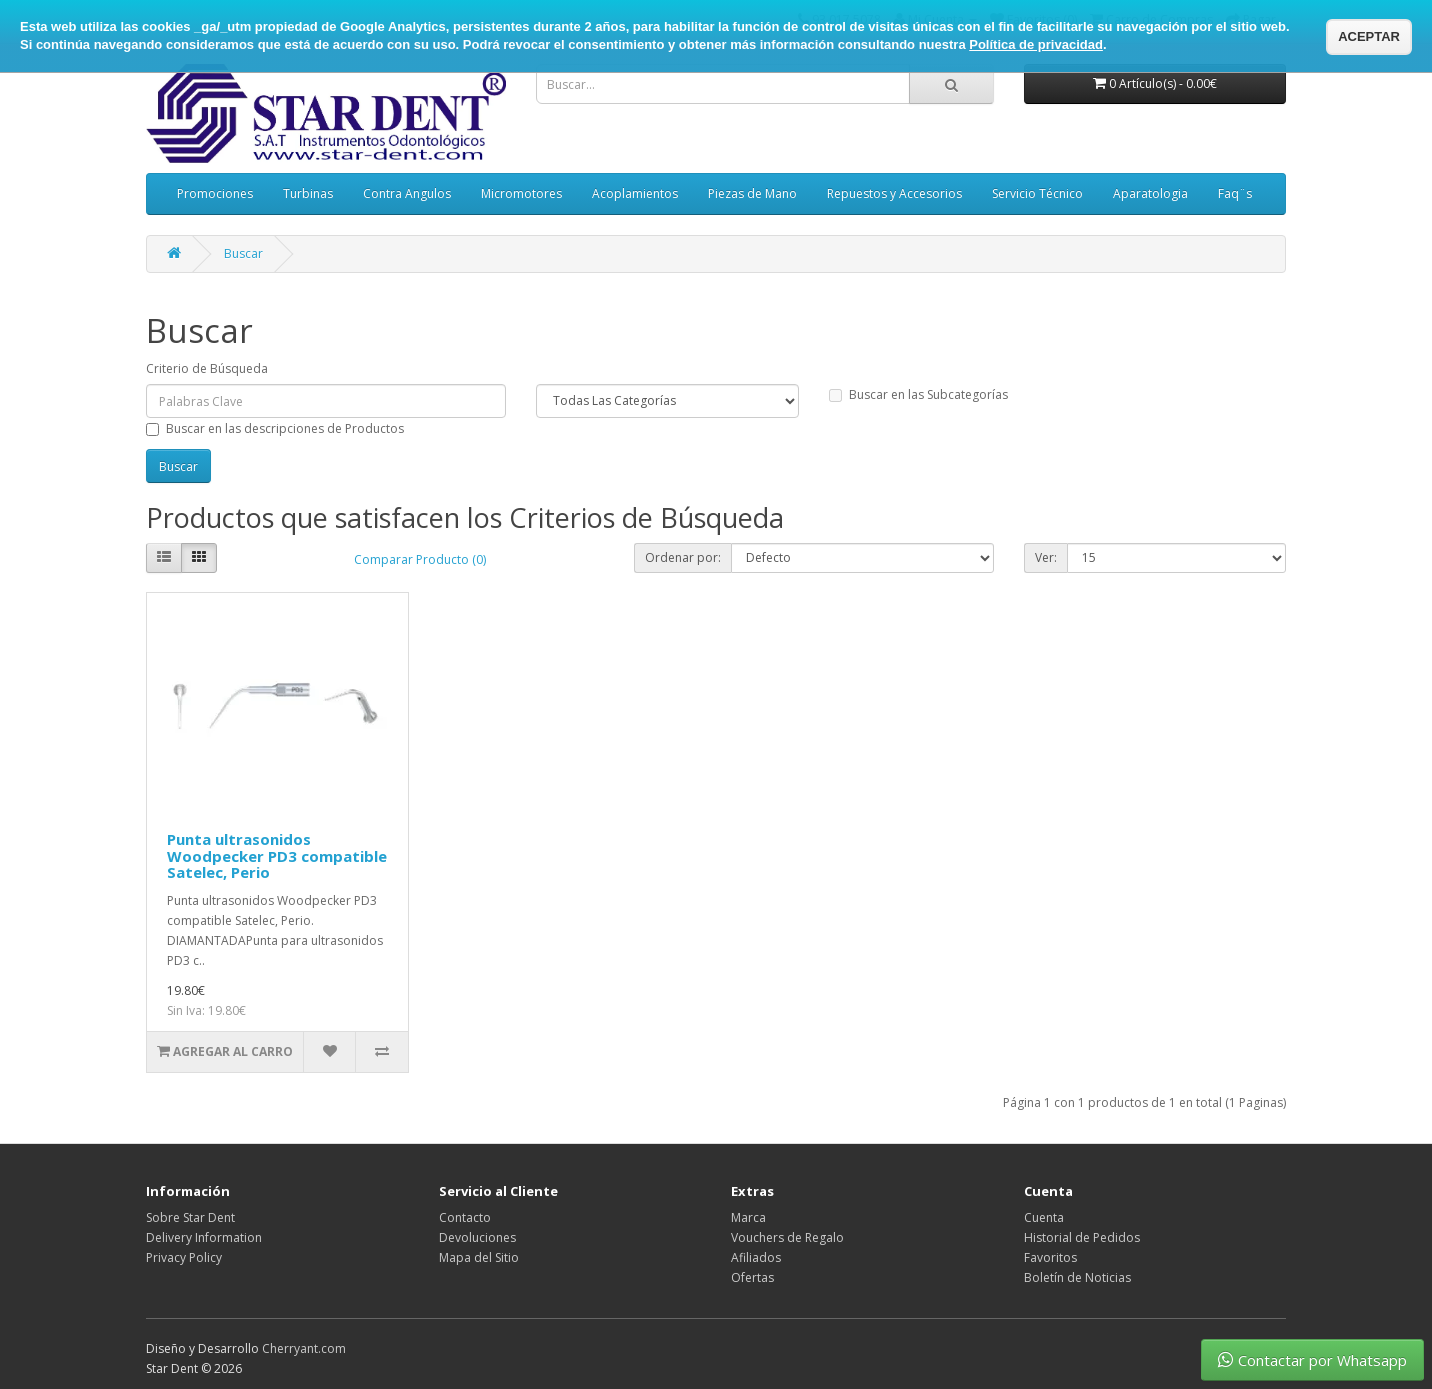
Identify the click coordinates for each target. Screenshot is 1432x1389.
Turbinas (308, 193)
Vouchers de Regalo (787, 1237)
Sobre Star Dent (190, 1217)
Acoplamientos (635, 193)
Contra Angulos (407, 193)
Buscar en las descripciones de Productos (275, 428)
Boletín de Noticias (1077, 1277)
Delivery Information (204, 1237)
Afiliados (756, 1257)
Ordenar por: (683, 557)
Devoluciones (477, 1237)
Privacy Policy (184, 1257)
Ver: (1046, 557)
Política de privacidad (1036, 44)
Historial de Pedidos (1082, 1237)
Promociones (215, 193)
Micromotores (521, 193)
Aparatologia (1150, 193)
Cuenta (1044, 1217)
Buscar (243, 253)
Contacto (465, 1217)
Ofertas (752, 1277)
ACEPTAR (1369, 36)
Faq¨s (1235, 193)
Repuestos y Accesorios (894, 193)
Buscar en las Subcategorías (918, 394)
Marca (748, 1217)
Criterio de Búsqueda (207, 368)
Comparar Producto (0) (420, 559)
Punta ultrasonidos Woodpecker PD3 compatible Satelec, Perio (277, 855)
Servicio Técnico (1037, 193)
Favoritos (1050, 1257)
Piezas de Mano (752, 193)
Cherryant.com (304, 1348)
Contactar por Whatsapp (1312, 1360)
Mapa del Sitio (479, 1257)
